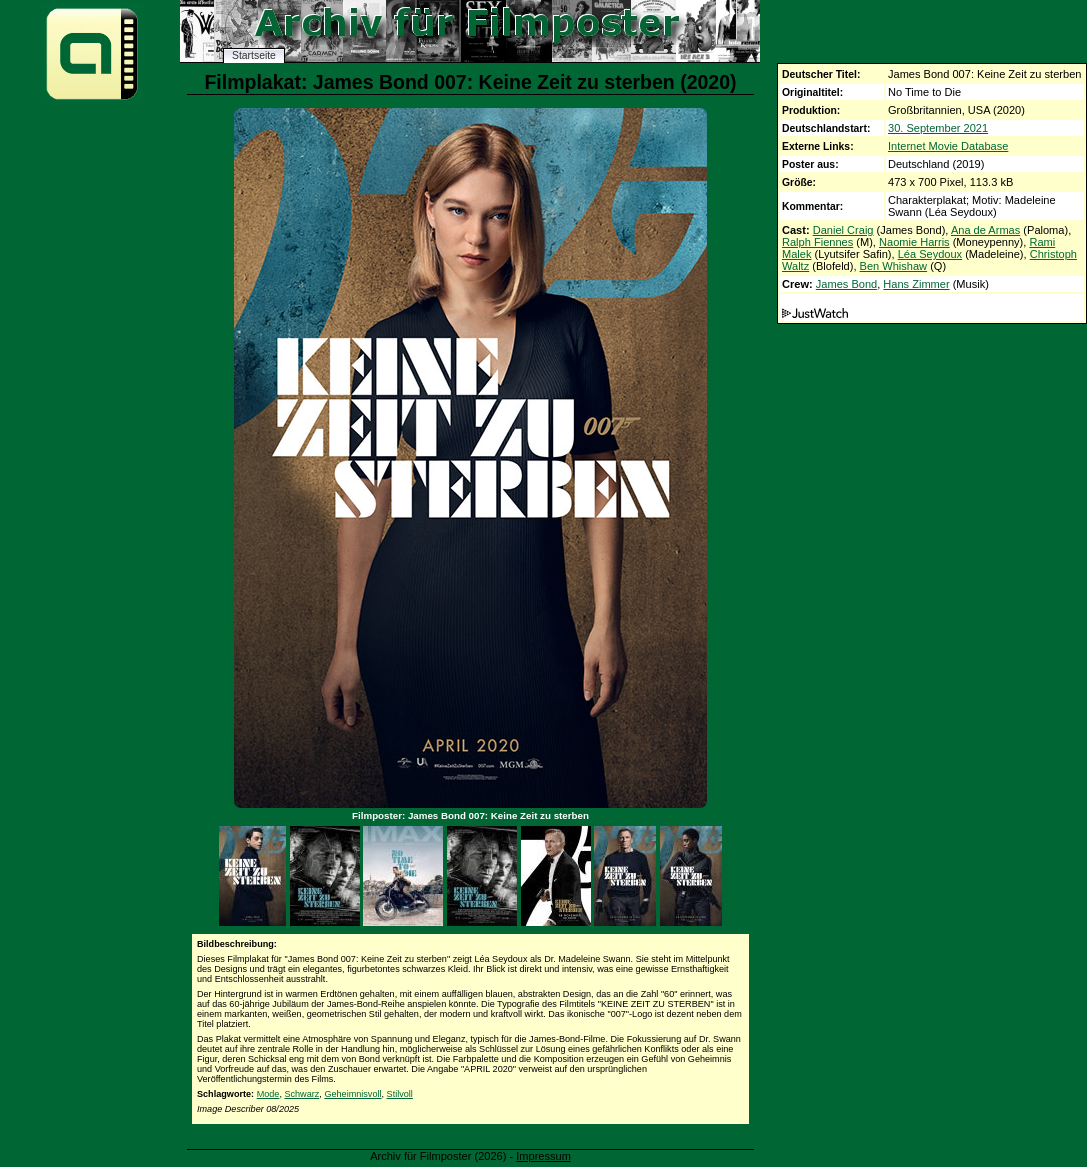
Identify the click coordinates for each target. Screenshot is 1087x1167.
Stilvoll (400, 1094)
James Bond (846, 284)
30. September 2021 (938, 128)
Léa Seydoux (930, 254)
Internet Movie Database (948, 146)
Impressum (543, 1156)
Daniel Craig (843, 230)
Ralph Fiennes (817, 242)
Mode (268, 1094)
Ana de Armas (985, 230)
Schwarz (301, 1094)
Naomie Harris (914, 242)
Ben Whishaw (894, 266)
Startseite (254, 55)
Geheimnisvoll (352, 1094)
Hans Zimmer (916, 284)
